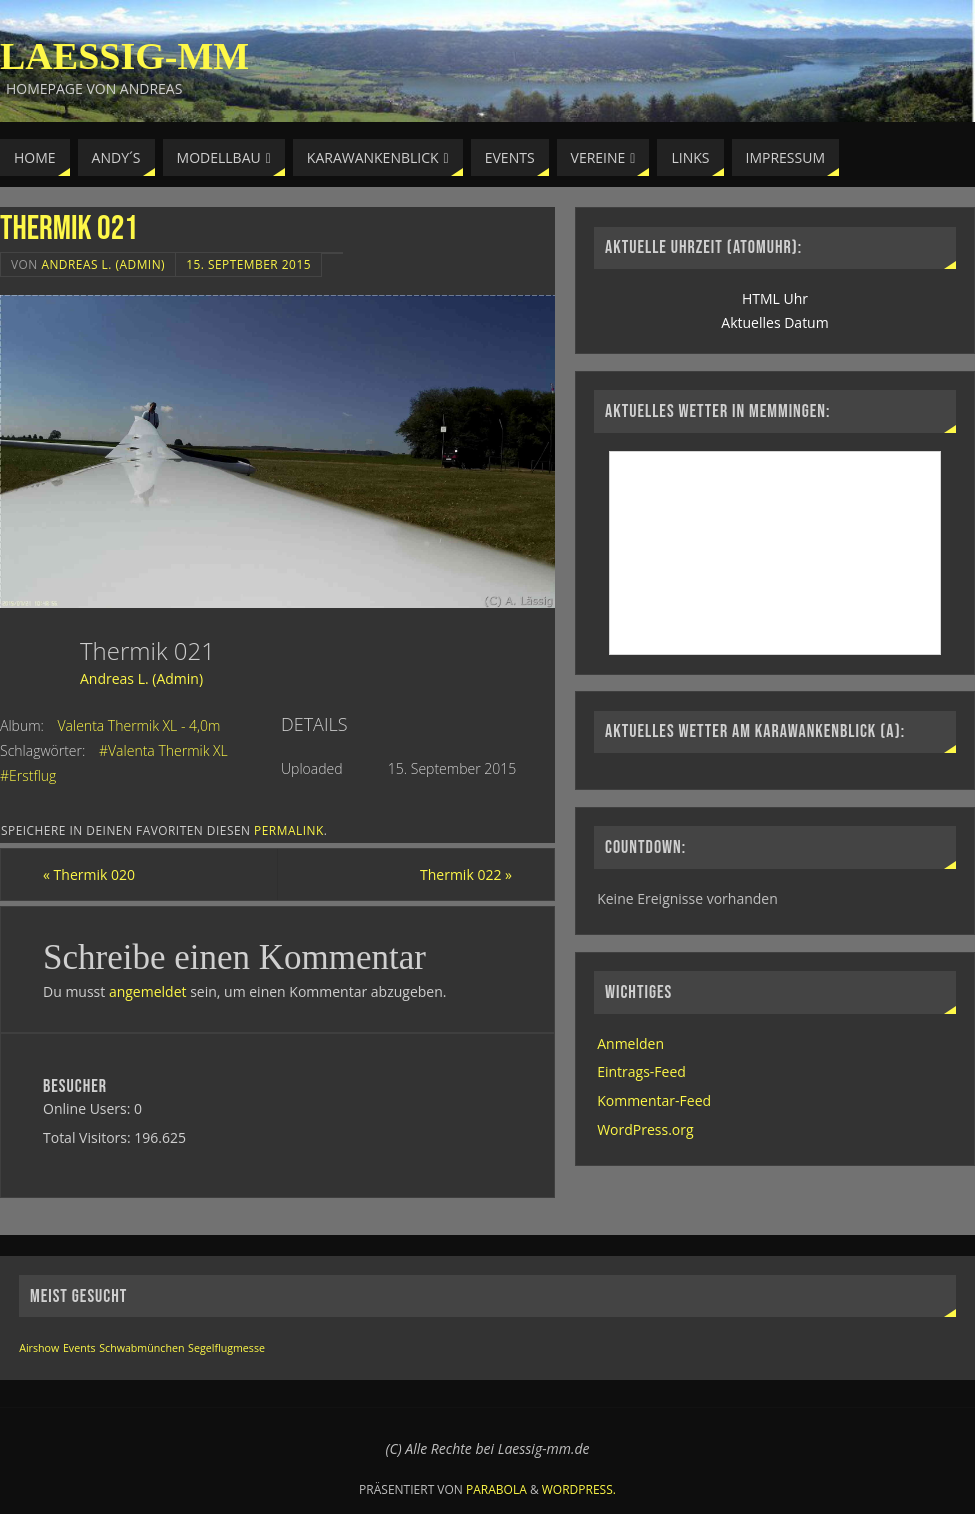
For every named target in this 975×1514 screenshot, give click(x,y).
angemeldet (148, 991)
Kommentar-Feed (654, 1100)
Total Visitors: (88, 1137)
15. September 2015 (248, 264)
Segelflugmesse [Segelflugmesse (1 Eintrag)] (226, 1348)
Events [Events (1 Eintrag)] (79, 1348)
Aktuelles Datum (774, 322)
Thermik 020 (89, 874)
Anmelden (630, 1043)
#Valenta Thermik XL (163, 750)
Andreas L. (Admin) (103, 264)
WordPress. (579, 1489)
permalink (289, 830)
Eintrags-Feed (641, 1071)
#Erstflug (28, 775)
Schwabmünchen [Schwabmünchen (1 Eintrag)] (141, 1348)
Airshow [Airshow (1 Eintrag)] (39, 1348)
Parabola (496, 1489)
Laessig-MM (124, 56)
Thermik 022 (466, 874)
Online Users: (88, 1108)
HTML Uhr (775, 298)
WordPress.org (645, 1129)
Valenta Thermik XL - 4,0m (139, 725)
